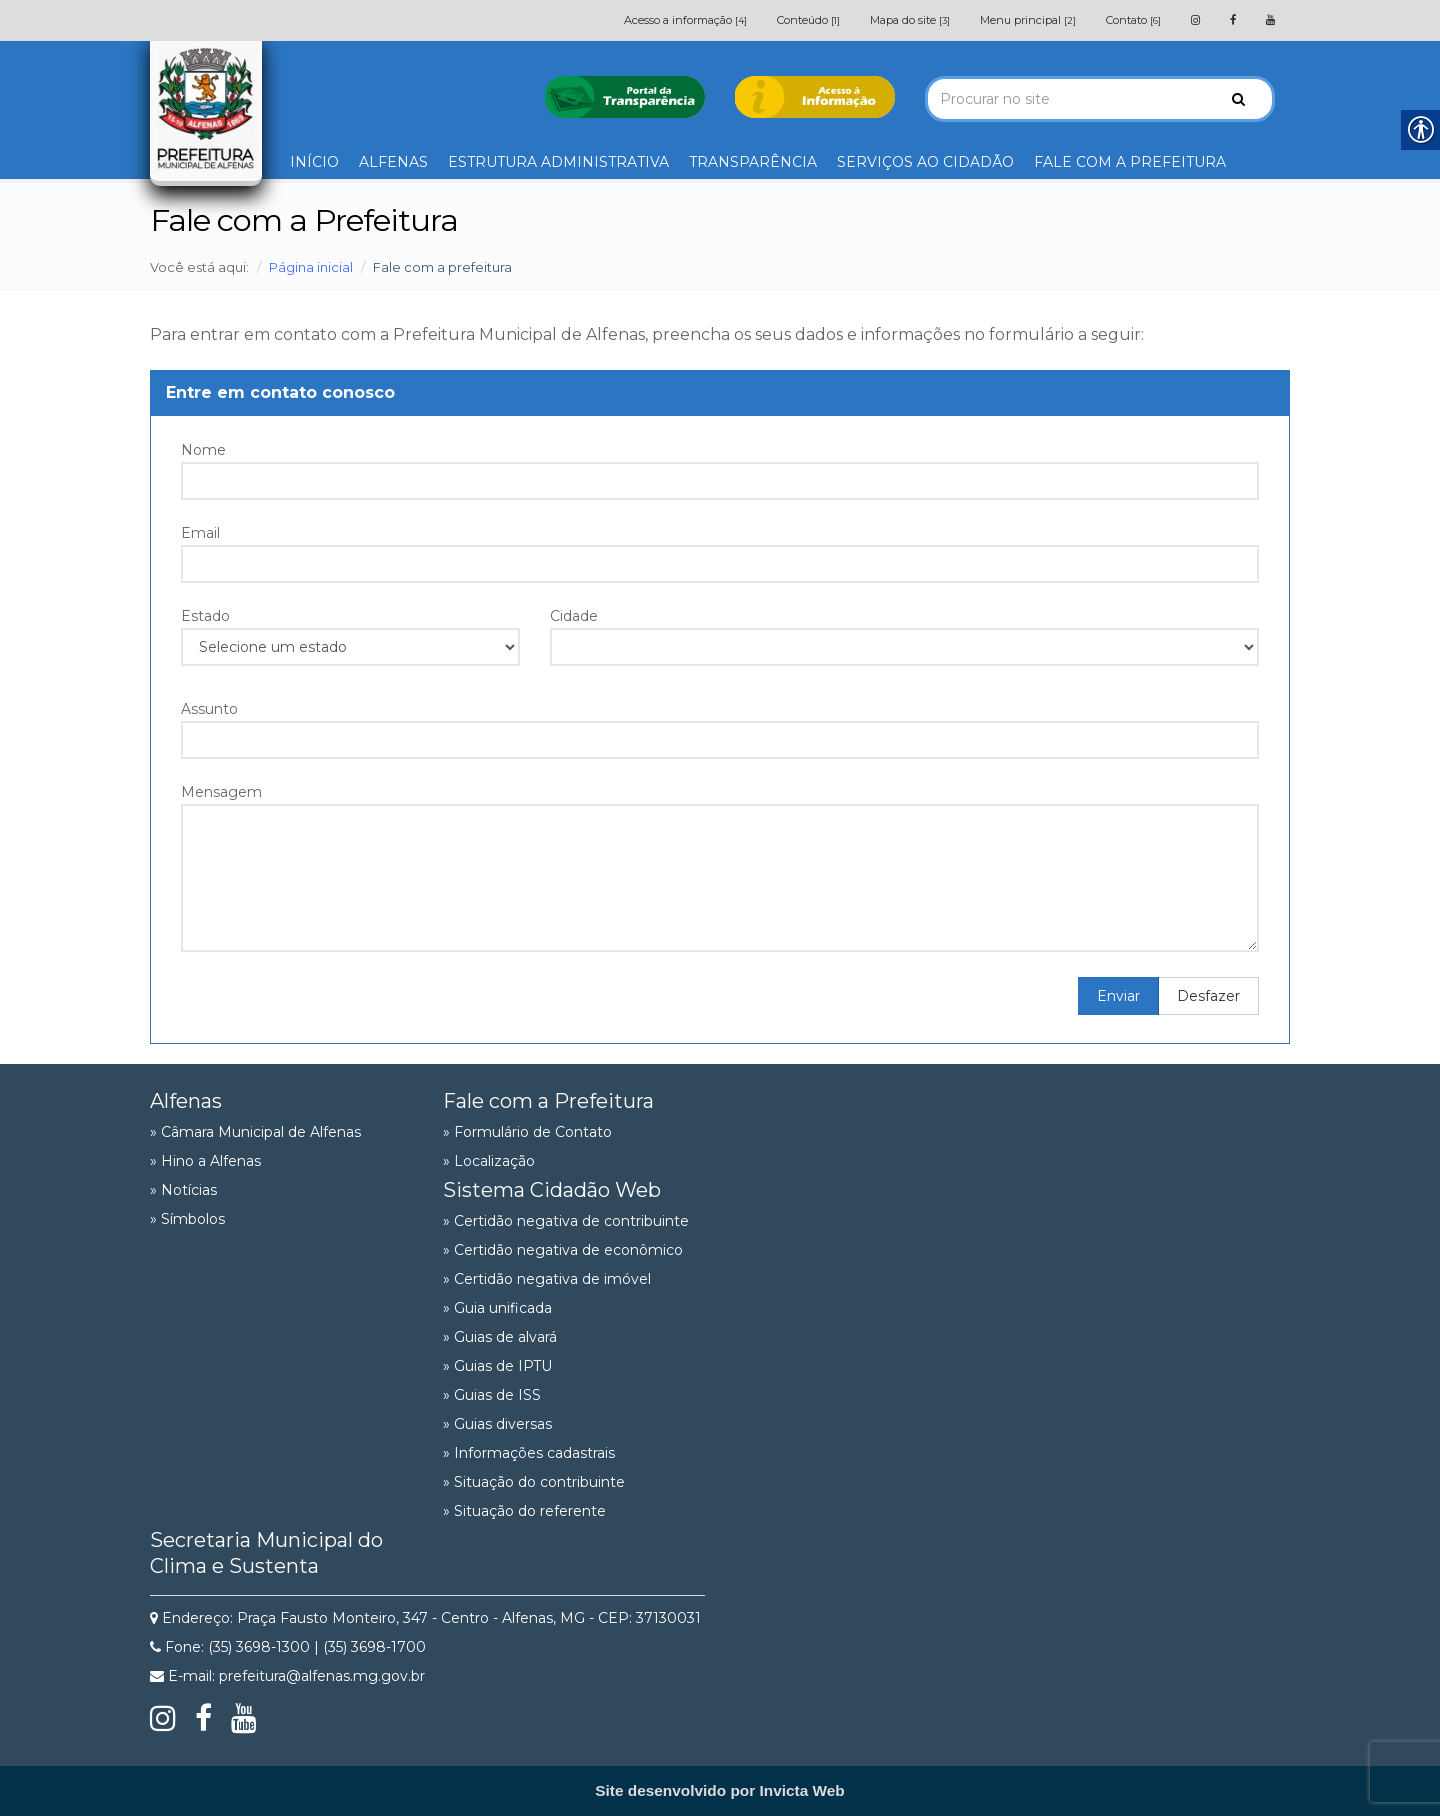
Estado (205, 616)
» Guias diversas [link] (497, 1424)
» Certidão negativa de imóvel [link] (547, 1279)
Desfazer (1208, 996)
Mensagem (221, 792)
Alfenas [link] (186, 1101)
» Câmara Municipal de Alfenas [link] (255, 1132)
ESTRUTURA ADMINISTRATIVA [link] (558, 162)
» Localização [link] (489, 1161)
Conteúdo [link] (808, 20)
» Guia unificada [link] (497, 1308)
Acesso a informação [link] (685, 20)
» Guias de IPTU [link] (497, 1366)
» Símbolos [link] (187, 1219)
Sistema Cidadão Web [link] (552, 1190)
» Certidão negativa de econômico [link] (563, 1250)
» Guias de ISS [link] (492, 1395)
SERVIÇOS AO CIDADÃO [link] (925, 162)
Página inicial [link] (311, 267)
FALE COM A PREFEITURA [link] (1130, 162)
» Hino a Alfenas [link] (205, 1161)
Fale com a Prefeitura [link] (548, 1101)
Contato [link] (1133, 20)
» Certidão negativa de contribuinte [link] (566, 1221)
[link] (1195, 20)
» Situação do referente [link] (524, 1511)
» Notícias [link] (183, 1190)
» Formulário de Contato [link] (527, 1132)
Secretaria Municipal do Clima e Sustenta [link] (266, 1553)
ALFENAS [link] (393, 162)
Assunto (209, 709)
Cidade (574, 616)
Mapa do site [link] (910, 20)
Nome (203, 450)
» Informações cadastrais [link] (529, 1453)
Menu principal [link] (1028, 20)
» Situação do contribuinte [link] (534, 1482)
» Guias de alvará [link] (500, 1337)
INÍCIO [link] (314, 162)
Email (200, 533)
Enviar (1118, 996)
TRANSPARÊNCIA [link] (753, 162)
